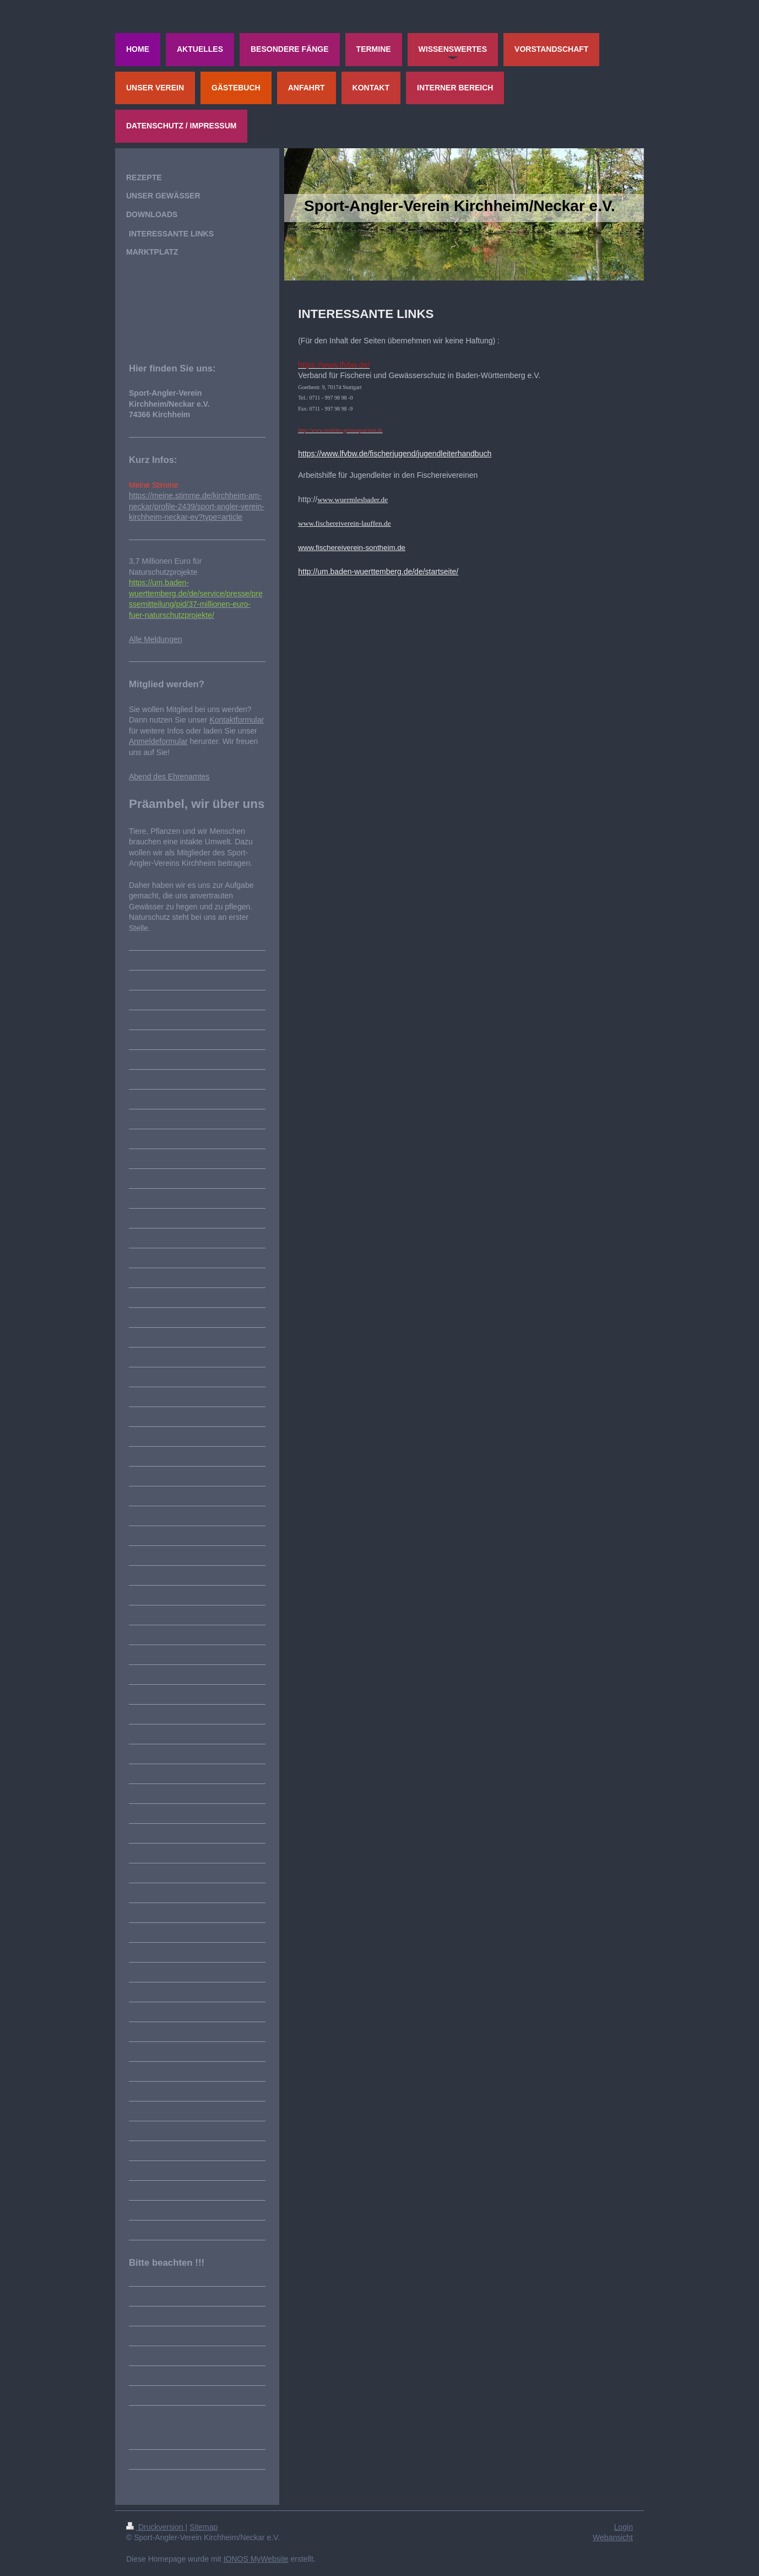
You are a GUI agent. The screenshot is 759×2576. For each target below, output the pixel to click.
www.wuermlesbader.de (352, 499)
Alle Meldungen (155, 639)
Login (623, 2527)
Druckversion (155, 2527)
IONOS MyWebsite (256, 2559)
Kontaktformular (236, 719)
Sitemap (203, 2527)
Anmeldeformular (158, 741)
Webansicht (613, 2537)
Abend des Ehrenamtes (169, 776)
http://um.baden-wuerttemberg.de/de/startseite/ (378, 571)
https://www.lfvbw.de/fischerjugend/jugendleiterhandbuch (394, 453)
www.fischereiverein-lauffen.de (344, 523)
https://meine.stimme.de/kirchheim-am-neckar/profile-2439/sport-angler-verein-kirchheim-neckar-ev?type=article (196, 506)
